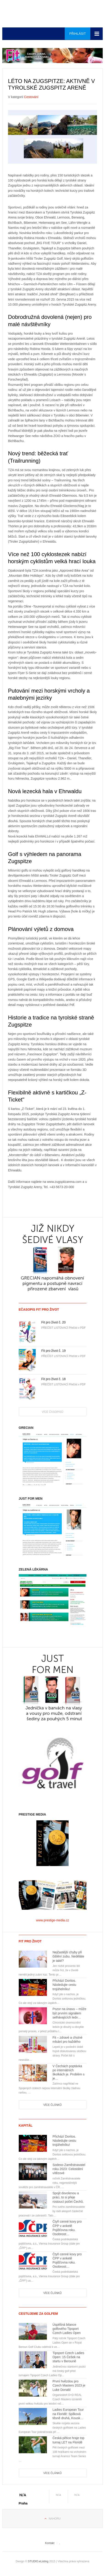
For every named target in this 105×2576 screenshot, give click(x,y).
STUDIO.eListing (38, 2561)
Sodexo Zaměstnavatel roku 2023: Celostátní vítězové (69, 2169)
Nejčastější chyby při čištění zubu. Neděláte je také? (68, 1956)
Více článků (52, 2105)
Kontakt (49, 2543)
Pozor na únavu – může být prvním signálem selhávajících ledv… (69, 2013)
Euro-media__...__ (52, 14)
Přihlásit (77, 33)
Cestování (31, 97)
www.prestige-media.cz (52, 1920)
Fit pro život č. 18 (53, 1379)
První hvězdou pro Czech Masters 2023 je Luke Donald (69, 2385)
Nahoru (55, 2518)
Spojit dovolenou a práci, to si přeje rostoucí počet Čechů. (68, 2197)
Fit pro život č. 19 (53, 1350)
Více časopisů (52, 1411)
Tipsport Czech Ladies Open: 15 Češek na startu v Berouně (68, 2357)
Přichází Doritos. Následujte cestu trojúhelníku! (64, 1985)
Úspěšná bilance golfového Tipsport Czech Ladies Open (67, 2329)
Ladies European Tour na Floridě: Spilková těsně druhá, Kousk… (68, 2414)
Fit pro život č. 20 (53, 1322)
